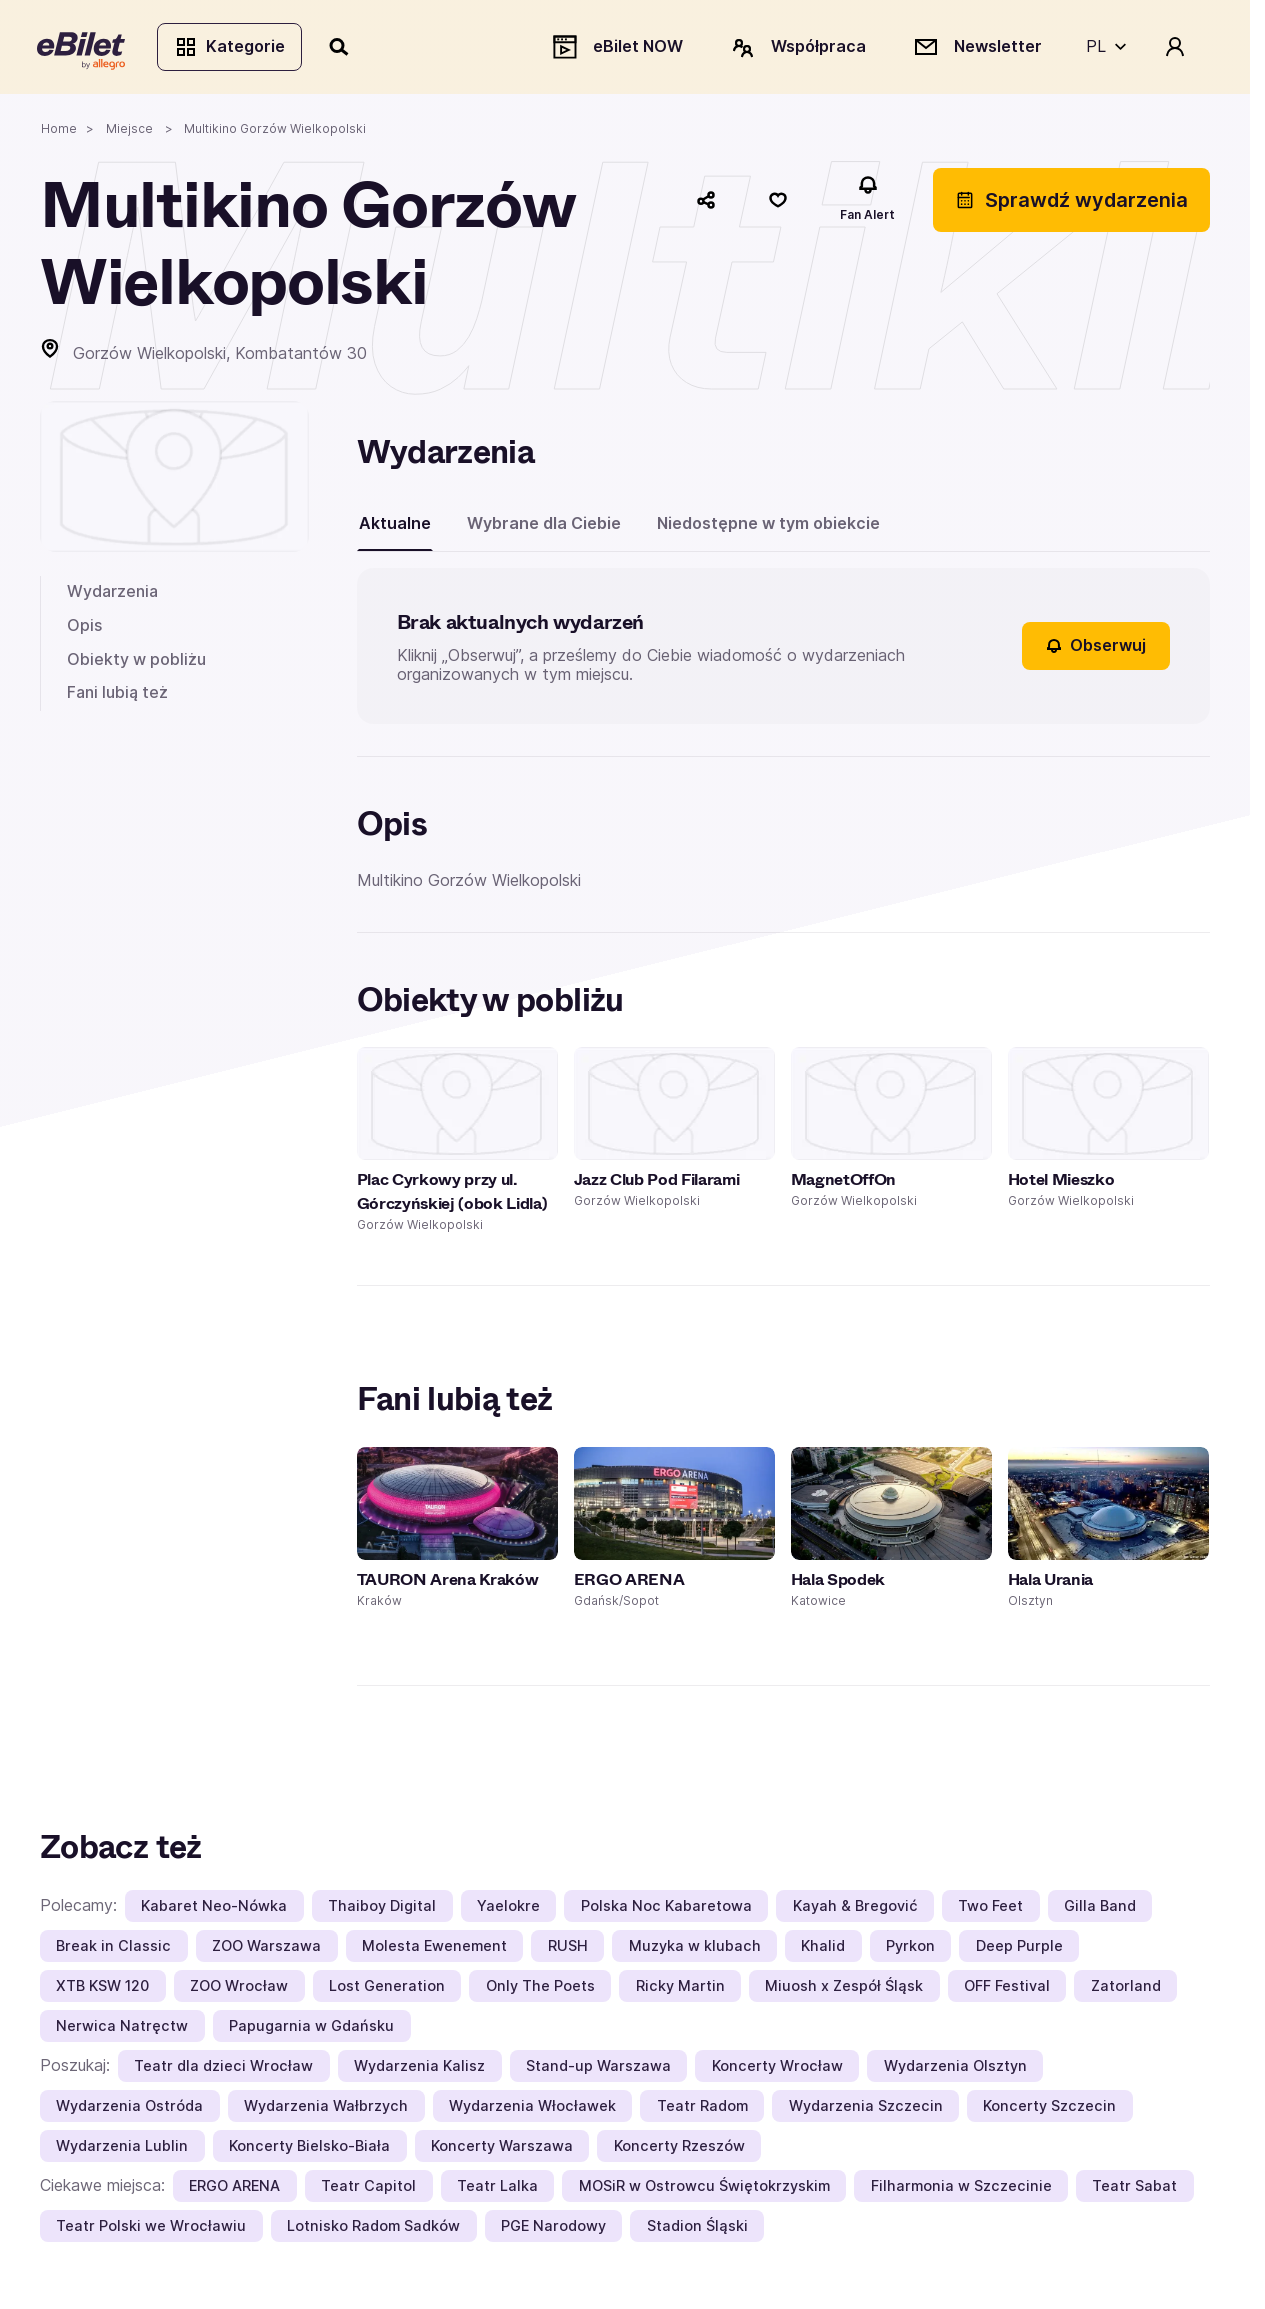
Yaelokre (508, 1909)
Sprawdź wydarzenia (1071, 203)
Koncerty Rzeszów (679, 2149)
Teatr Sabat (1134, 2189)
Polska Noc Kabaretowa (666, 1909)
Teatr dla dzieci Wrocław (223, 2069)
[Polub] (778, 203)
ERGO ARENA (234, 2189)
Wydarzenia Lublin (122, 2149)
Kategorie (232, 48)
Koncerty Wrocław (777, 2069)
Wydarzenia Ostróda (129, 2109)
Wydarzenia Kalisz (419, 2069)
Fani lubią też (117, 695)
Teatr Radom (702, 2109)
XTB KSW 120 (102, 1989)
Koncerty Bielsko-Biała (309, 2149)
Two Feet (990, 1909)
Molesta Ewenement (434, 1949)
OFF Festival (1007, 1989)
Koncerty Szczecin (1049, 2109)
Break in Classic (113, 1949)
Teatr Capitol (368, 2189)
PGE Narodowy (553, 2229)
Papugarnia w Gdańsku (311, 2029)
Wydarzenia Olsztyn (955, 2069)
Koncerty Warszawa (502, 2149)
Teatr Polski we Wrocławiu (151, 2229)
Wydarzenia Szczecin (866, 2109)
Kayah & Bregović (855, 1909)
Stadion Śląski (697, 2229)
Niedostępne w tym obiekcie (768, 526)
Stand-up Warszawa (598, 2069)
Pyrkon (910, 1949)
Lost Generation (387, 1989)
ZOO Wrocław (239, 1989)
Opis (84, 628)
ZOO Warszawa (266, 1949)
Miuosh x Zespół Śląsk (844, 1989)
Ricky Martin (680, 1989)
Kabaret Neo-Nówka (214, 1909)
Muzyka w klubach (695, 1949)
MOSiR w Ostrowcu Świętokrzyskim (704, 2189)
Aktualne (395, 526)
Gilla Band (1100, 1909)
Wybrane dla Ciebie (544, 526)
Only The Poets (540, 1989)
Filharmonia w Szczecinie (961, 2189)
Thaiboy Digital (382, 1909)
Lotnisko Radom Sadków (373, 2229)
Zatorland (1126, 1989)
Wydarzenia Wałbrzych (326, 2109)
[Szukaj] (343, 48)
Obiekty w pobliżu (136, 662)
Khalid (823, 1949)
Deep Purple (1019, 1949)
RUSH (568, 1949)
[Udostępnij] (706, 203)
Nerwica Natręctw (122, 2029)
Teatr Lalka (497, 2189)
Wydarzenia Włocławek (532, 2109)
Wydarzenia (112, 595)
